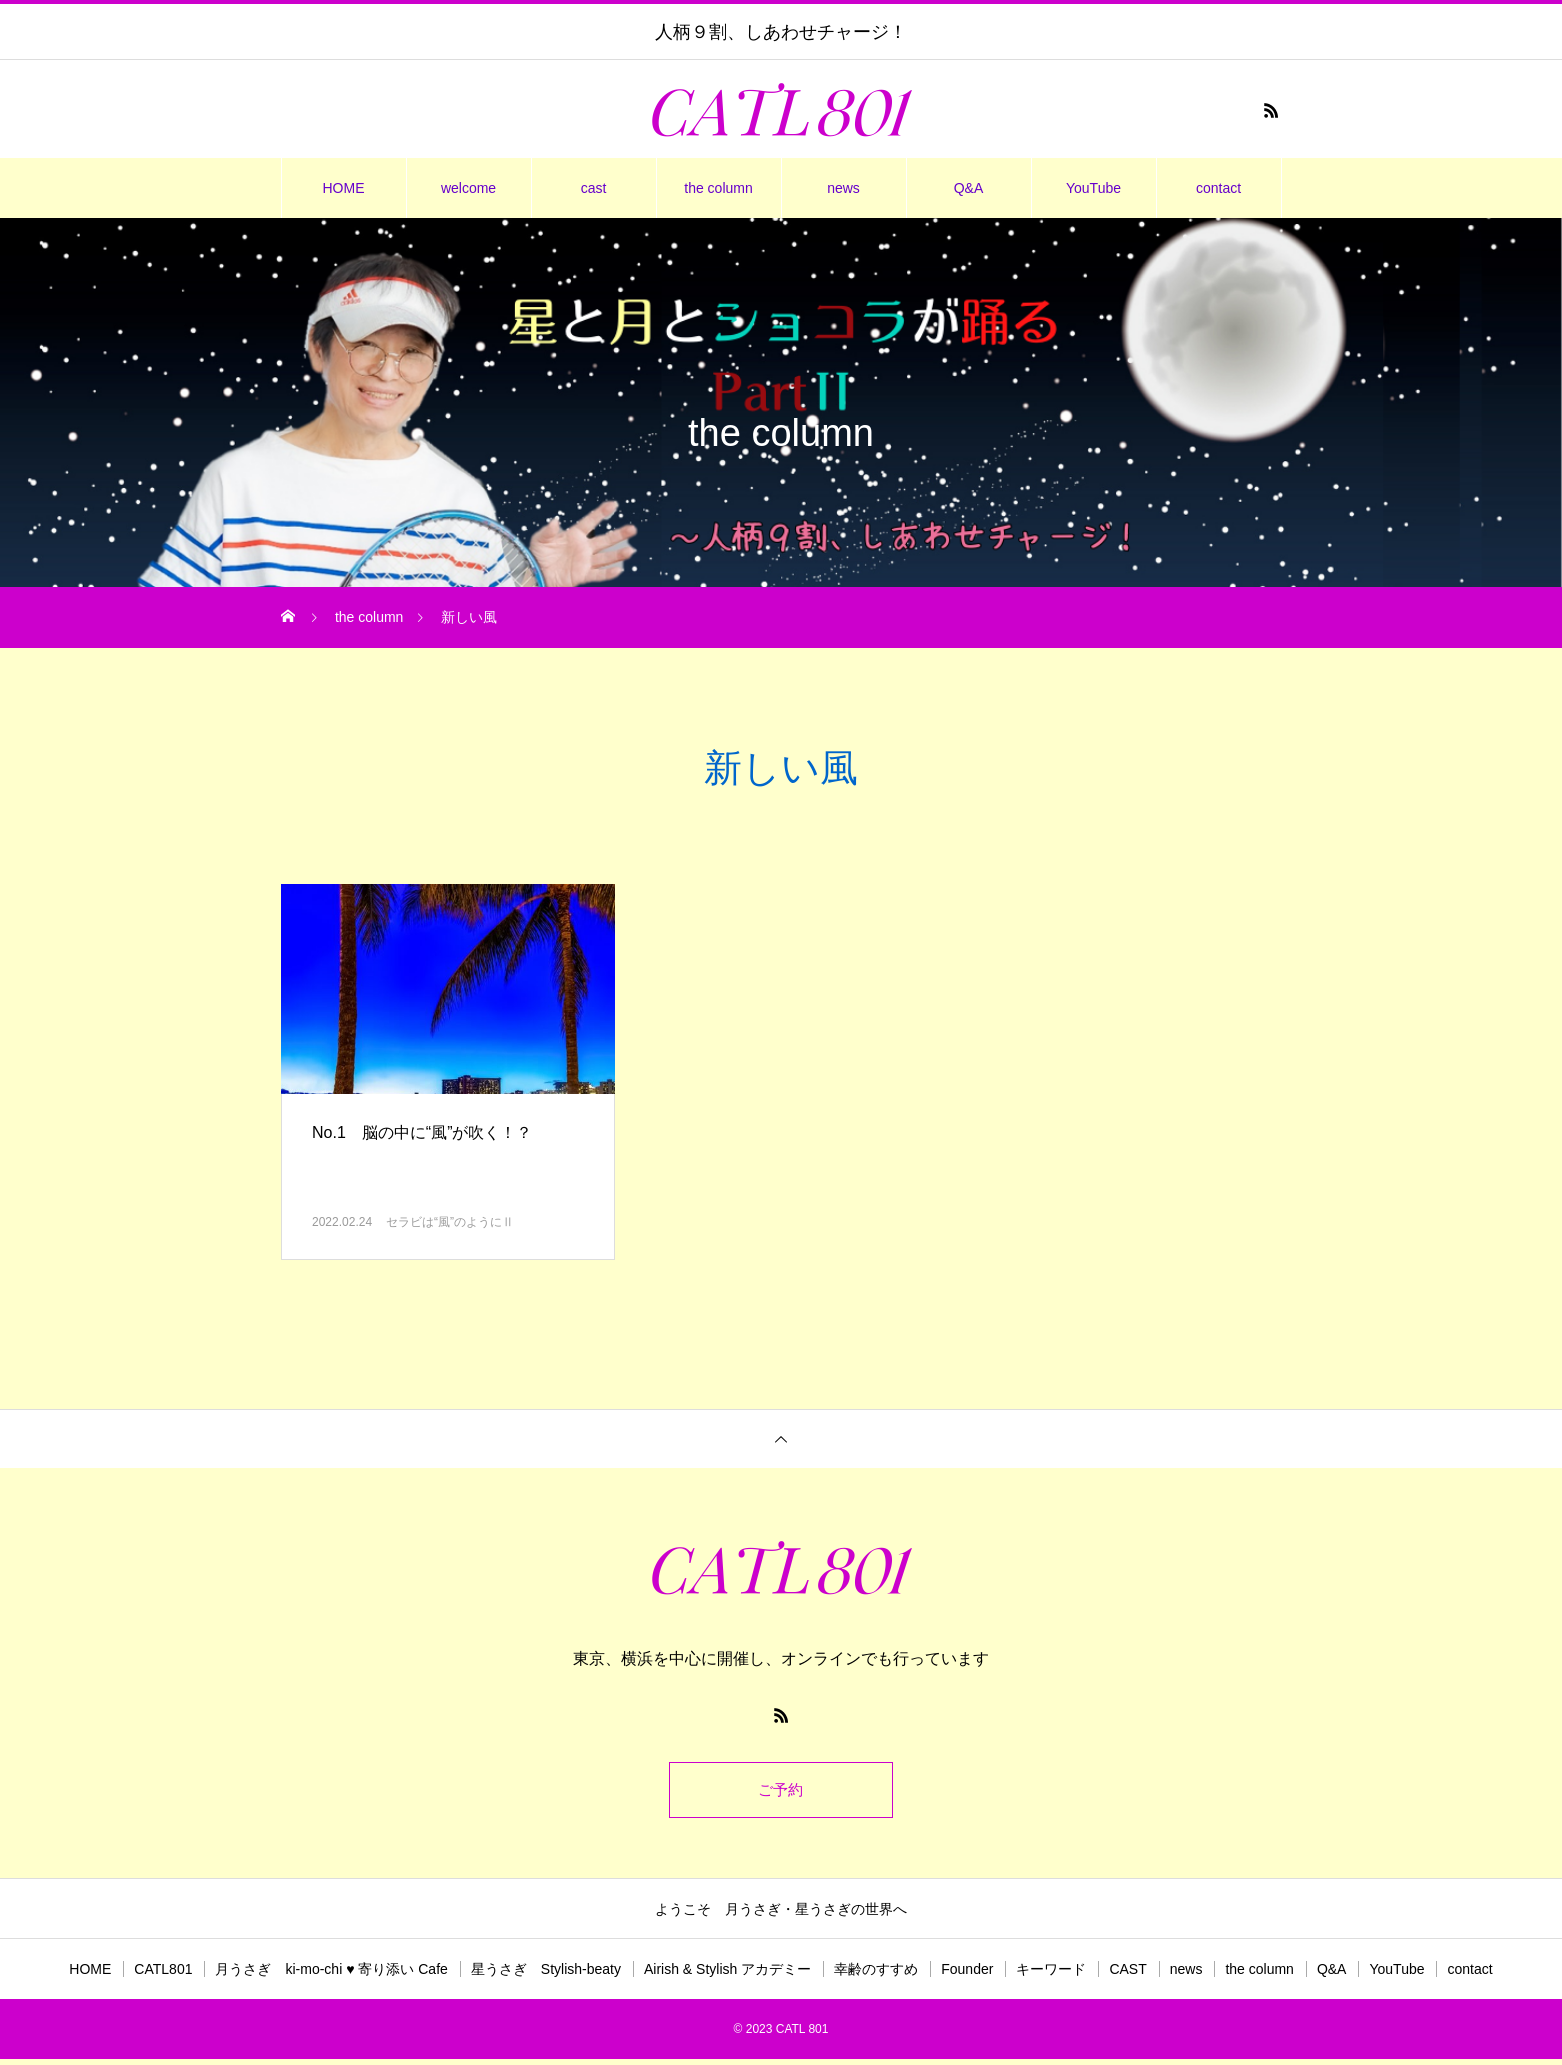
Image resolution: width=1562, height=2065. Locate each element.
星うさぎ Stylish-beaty (546, 1975)
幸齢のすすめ (876, 1975)
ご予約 (781, 1792)
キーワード (1051, 1975)
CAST (1127, 1975)
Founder (967, 1975)
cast (594, 188)
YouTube (1093, 188)
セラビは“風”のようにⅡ (450, 1222)
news (843, 188)
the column (718, 188)
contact (1218, 188)
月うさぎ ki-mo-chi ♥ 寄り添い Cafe (331, 1975)
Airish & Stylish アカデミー (727, 1975)
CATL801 (163, 1975)
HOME (344, 188)
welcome (468, 188)
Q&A (969, 188)
